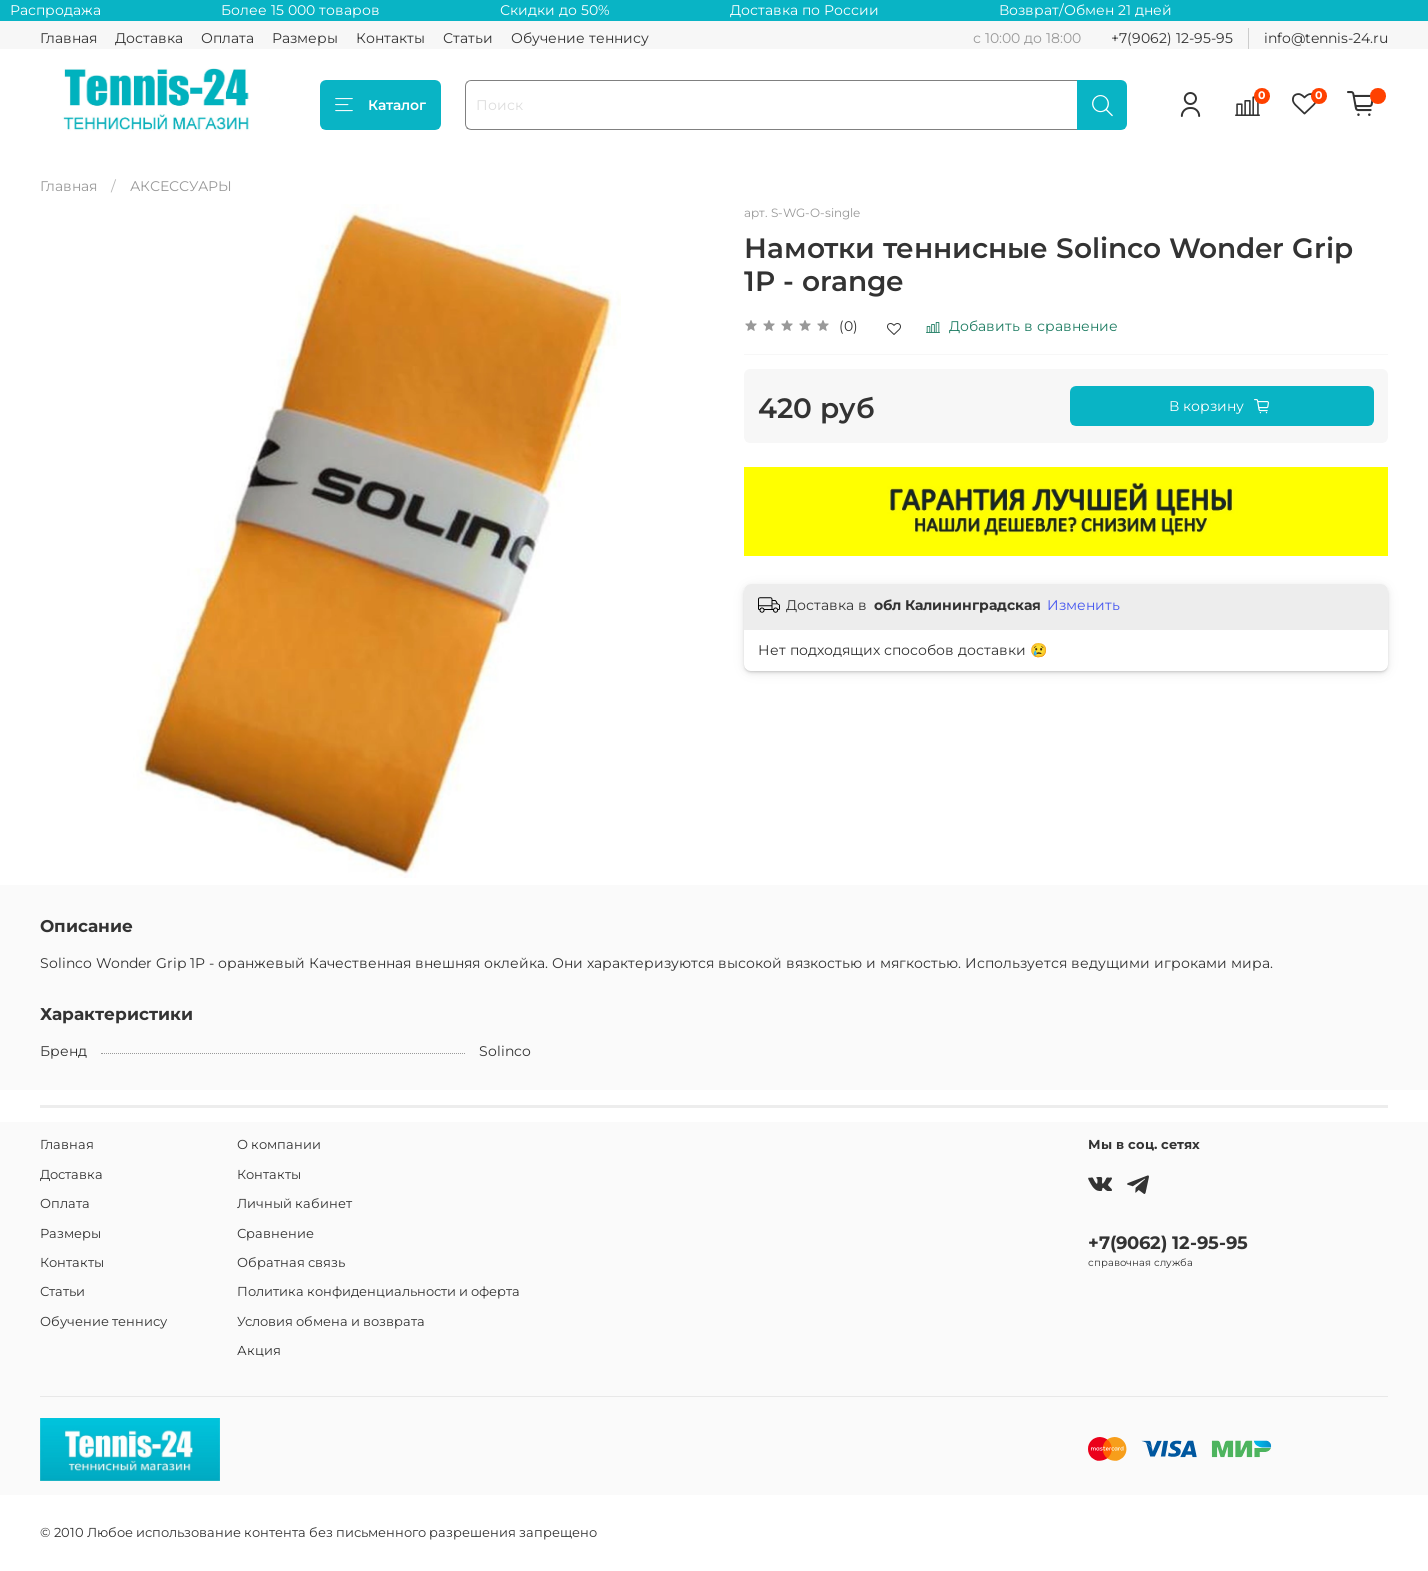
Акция (259, 1350)
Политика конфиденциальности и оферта (378, 1291)
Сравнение (275, 1233)
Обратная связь (291, 1262)
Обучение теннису (580, 38)
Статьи (468, 38)
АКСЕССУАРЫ (181, 186)
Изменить (1083, 605)
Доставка (149, 38)
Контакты (390, 38)
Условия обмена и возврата (331, 1321)
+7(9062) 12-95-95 (1172, 38)
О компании (279, 1144)
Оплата (227, 38)
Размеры (305, 38)
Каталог (380, 105)
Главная (68, 38)
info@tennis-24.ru (1326, 38)
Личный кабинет (294, 1203)
